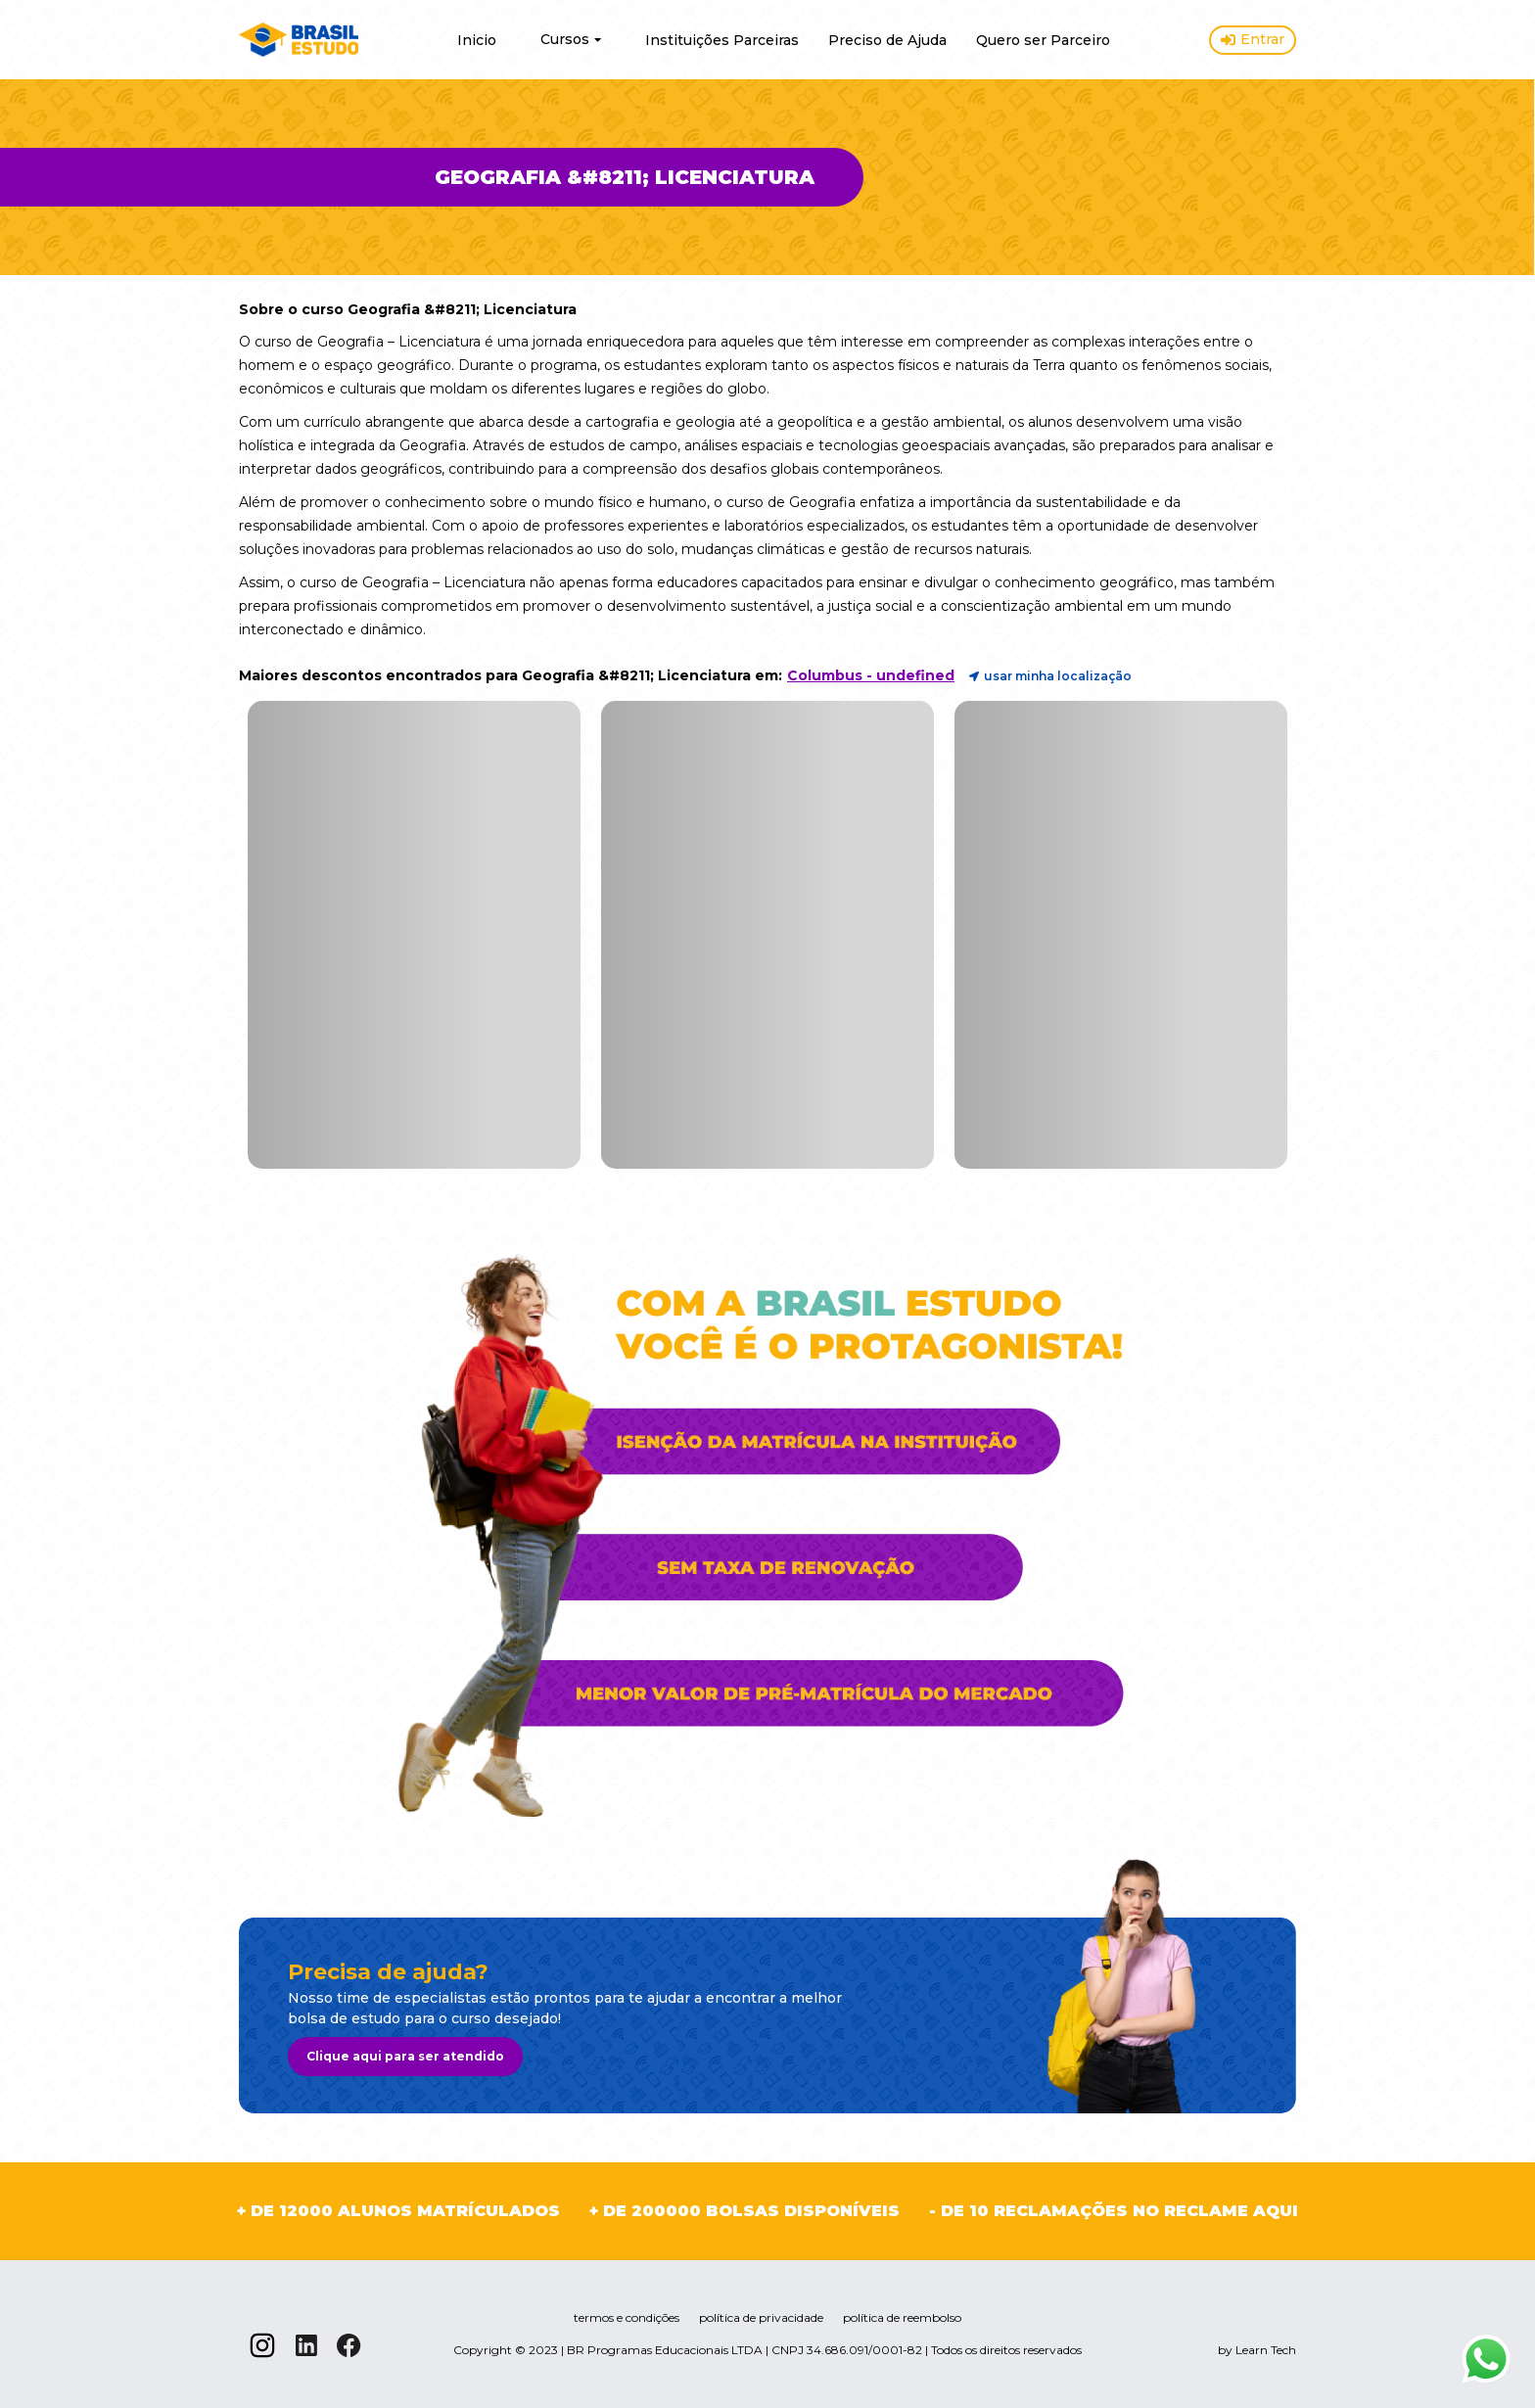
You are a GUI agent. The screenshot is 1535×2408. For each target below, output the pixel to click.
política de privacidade (761, 2317)
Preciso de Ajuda (887, 40)
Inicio (476, 40)
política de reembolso (902, 2317)
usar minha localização (1050, 676)
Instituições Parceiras (722, 40)
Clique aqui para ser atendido (405, 2056)
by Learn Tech (1257, 2349)
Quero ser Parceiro (1043, 40)
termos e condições (626, 2317)
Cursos (570, 39)
